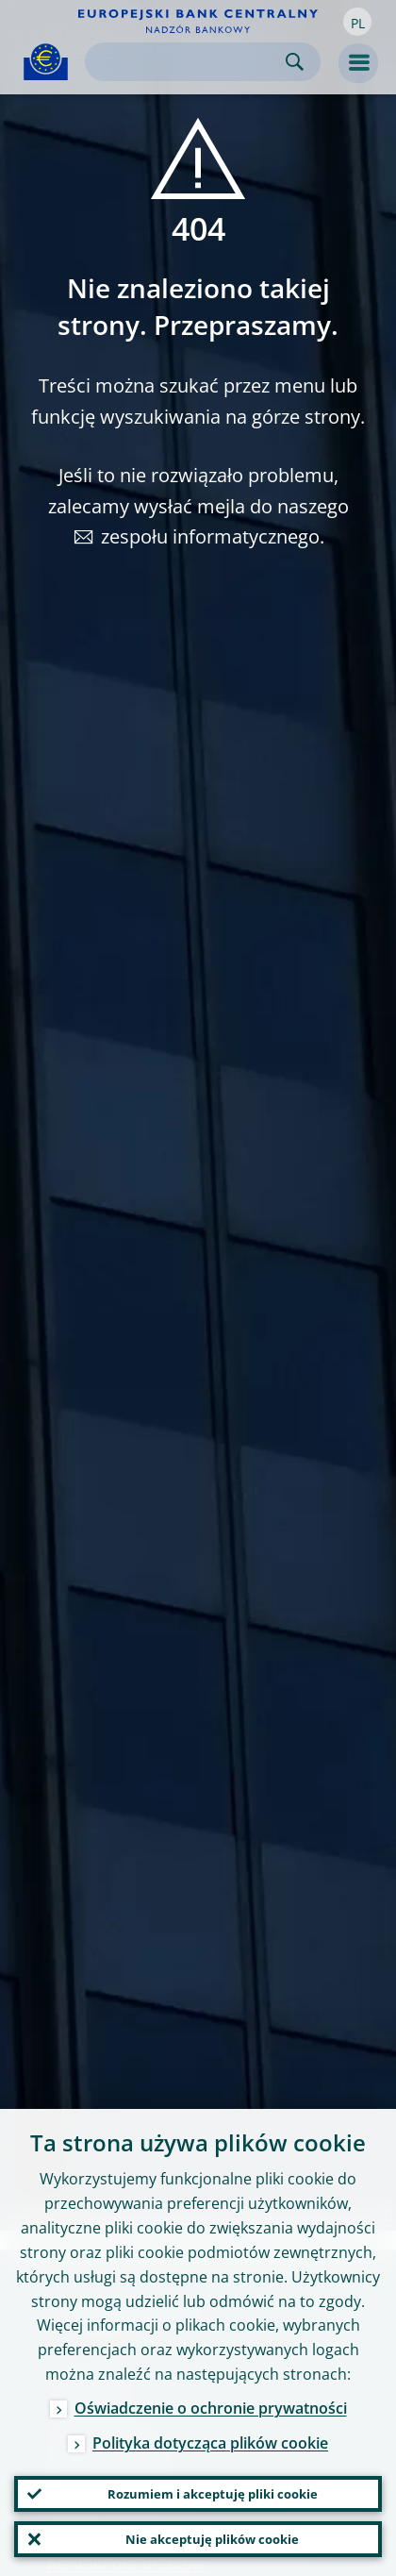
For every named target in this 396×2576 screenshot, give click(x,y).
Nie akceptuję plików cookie (212, 2539)
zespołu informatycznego (210, 536)
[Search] (187, 61)
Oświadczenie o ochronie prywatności (210, 2408)
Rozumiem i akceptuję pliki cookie (212, 2493)
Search (294, 61)
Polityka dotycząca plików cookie (210, 2443)
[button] (357, 22)
